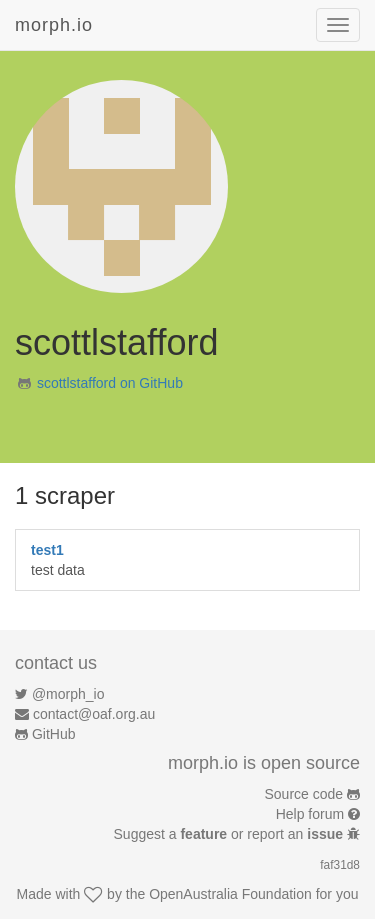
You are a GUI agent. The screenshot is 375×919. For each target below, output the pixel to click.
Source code (304, 794)
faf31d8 (340, 865)
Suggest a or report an (230, 834)
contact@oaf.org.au (94, 714)
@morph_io (68, 694)
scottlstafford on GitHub (110, 383)
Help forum (310, 814)
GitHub (54, 734)
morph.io (54, 25)
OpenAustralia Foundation (230, 894)
